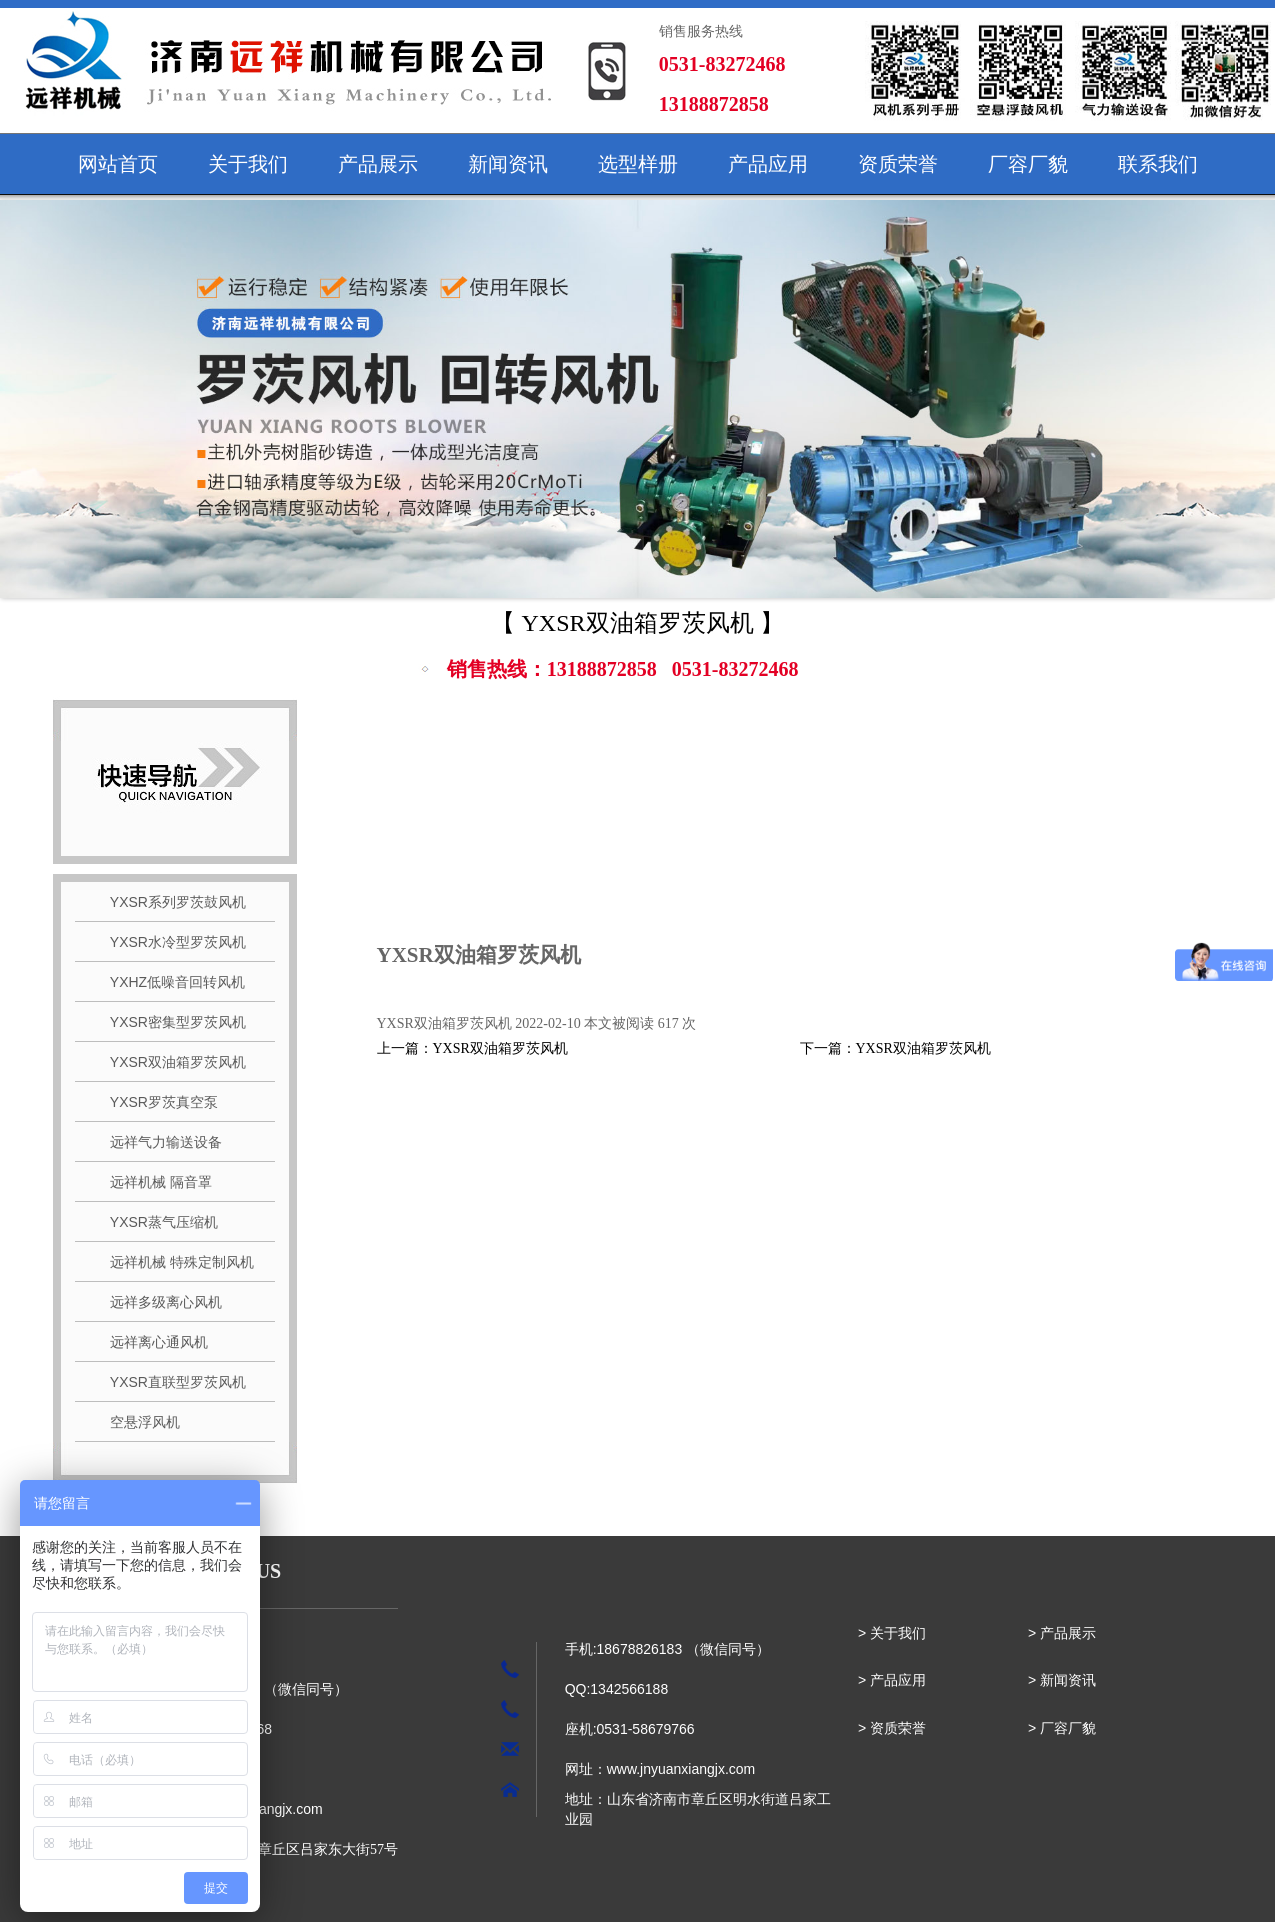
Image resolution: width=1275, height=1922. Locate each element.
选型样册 (638, 164)
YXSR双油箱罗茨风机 (170, 1062)
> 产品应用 (892, 1680)
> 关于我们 (892, 1633)
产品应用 (768, 164)
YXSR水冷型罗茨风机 (170, 942)
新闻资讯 (508, 164)
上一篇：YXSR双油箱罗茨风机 (472, 1048)
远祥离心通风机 (152, 1342)
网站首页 (118, 164)
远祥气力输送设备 (159, 1142)
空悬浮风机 (138, 1422)
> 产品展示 (1062, 1633)
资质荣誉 (898, 164)
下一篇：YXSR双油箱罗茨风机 (895, 1048)
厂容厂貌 (1028, 164)
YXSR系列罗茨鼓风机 (170, 902)
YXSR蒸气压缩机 (156, 1222)
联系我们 (1158, 164)
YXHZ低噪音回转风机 (170, 982)
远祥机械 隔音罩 (153, 1182)
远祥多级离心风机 (159, 1302)
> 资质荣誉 (892, 1728)
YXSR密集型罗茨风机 (170, 1022)
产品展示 (378, 164)
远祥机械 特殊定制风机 (174, 1262)
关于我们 (248, 164)
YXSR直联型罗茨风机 (170, 1382)
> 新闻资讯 (1062, 1680)
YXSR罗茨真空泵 (156, 1102)
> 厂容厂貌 (1062, 1728)
